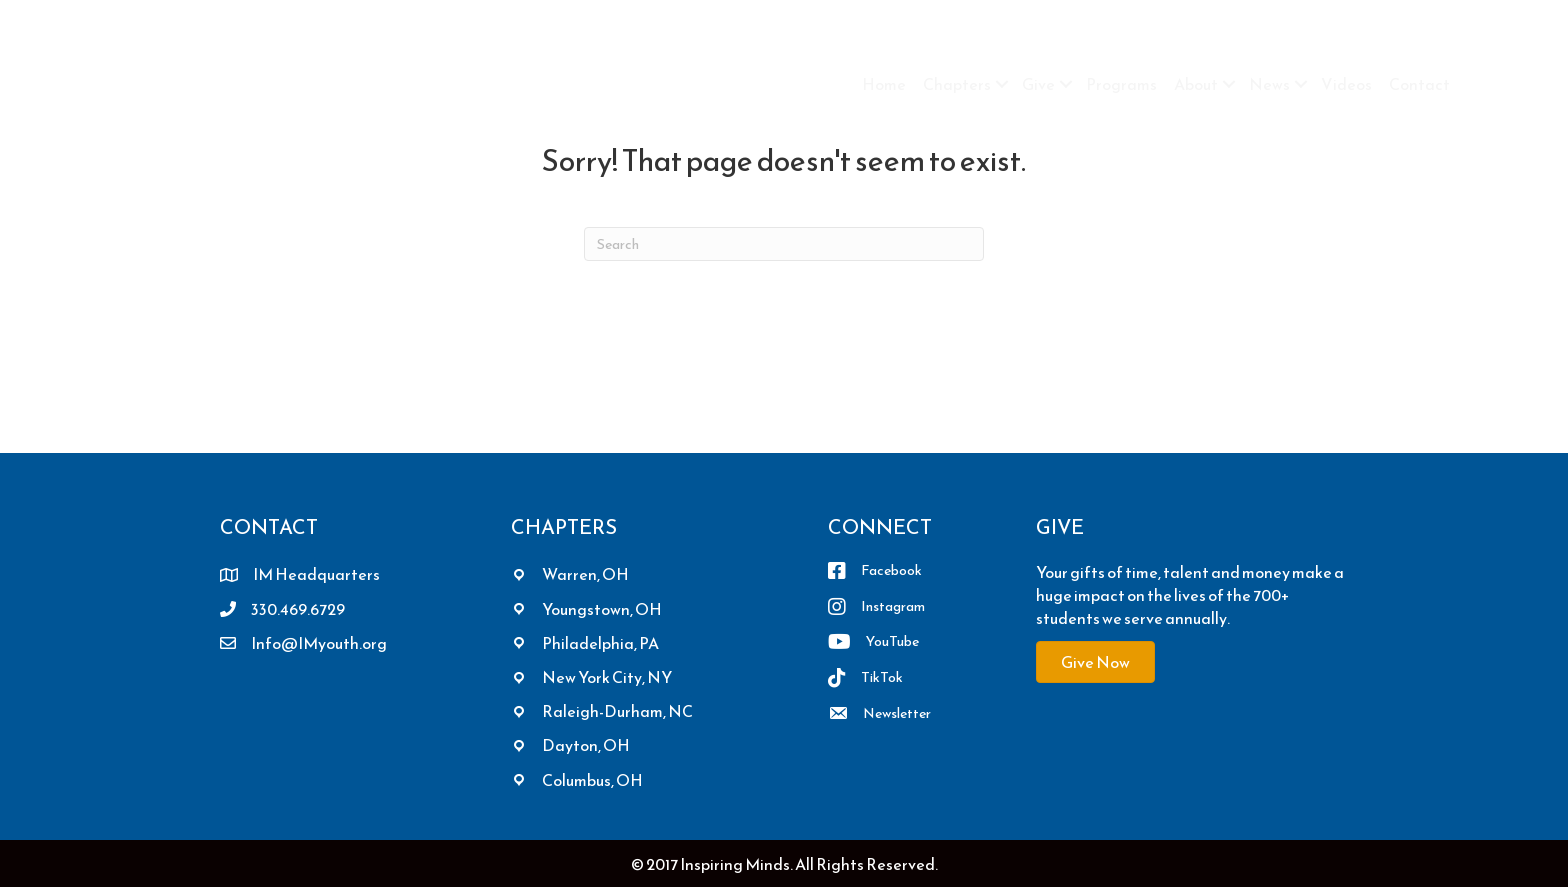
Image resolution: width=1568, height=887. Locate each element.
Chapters (957, 84)
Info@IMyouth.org (319, 643)
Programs (1121, 84)
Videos (1346, 84)
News (1269, 84)
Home (884, 84)
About (1196, 84)
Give (1038, 84)
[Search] (784, 244)
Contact (1419, 84)
